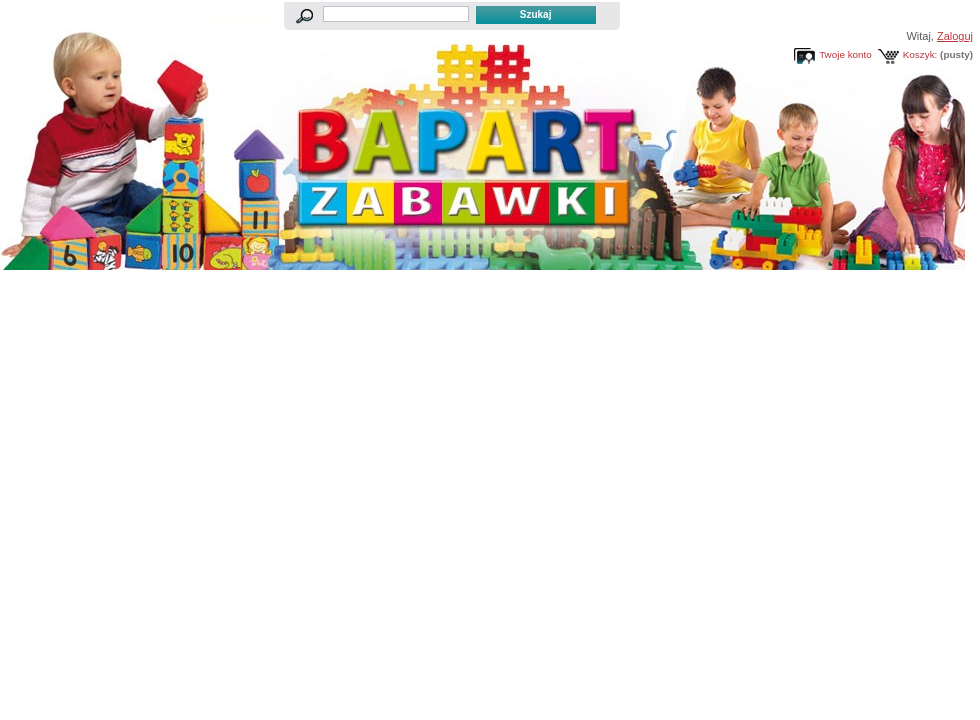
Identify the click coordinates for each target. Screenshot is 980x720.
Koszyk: (920, 54)
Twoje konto (845, 54)
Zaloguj (955, 36)
